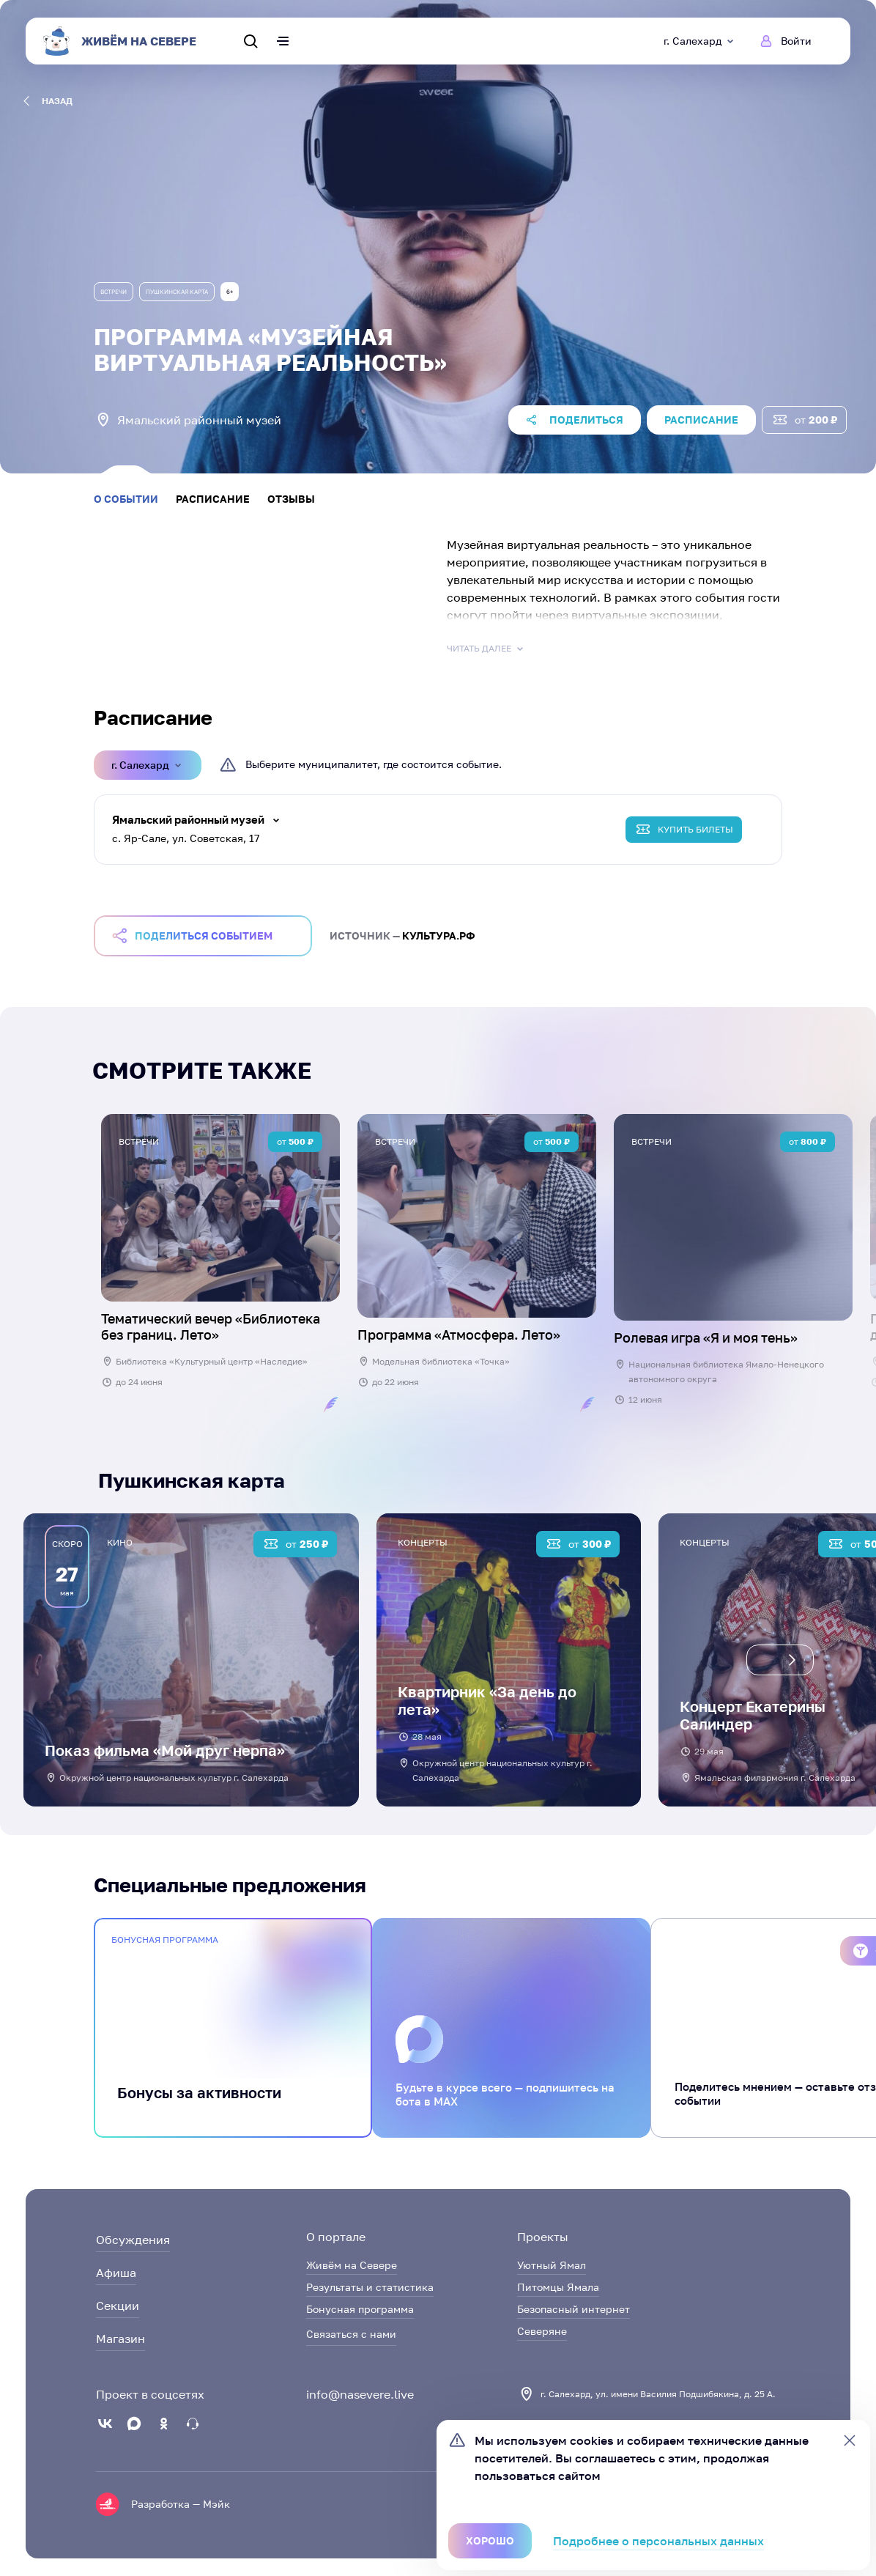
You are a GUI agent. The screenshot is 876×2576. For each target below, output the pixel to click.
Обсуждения (133, 2239)
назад (48, 101)
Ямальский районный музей (188, 819)
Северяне (542, 2331)
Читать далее (486, 648)
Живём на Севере (351, 2265)
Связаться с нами (351, 2334)
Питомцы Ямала (558, 2287)
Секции (117, 2305)
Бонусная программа (360, 2309)
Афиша (116, 2272)
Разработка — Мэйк (180, 2504)
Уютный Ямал (551, 2265)
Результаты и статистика (370, 2287)
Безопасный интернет (573, 2309)
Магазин (120, 2338)
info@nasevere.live (360, 2394)
